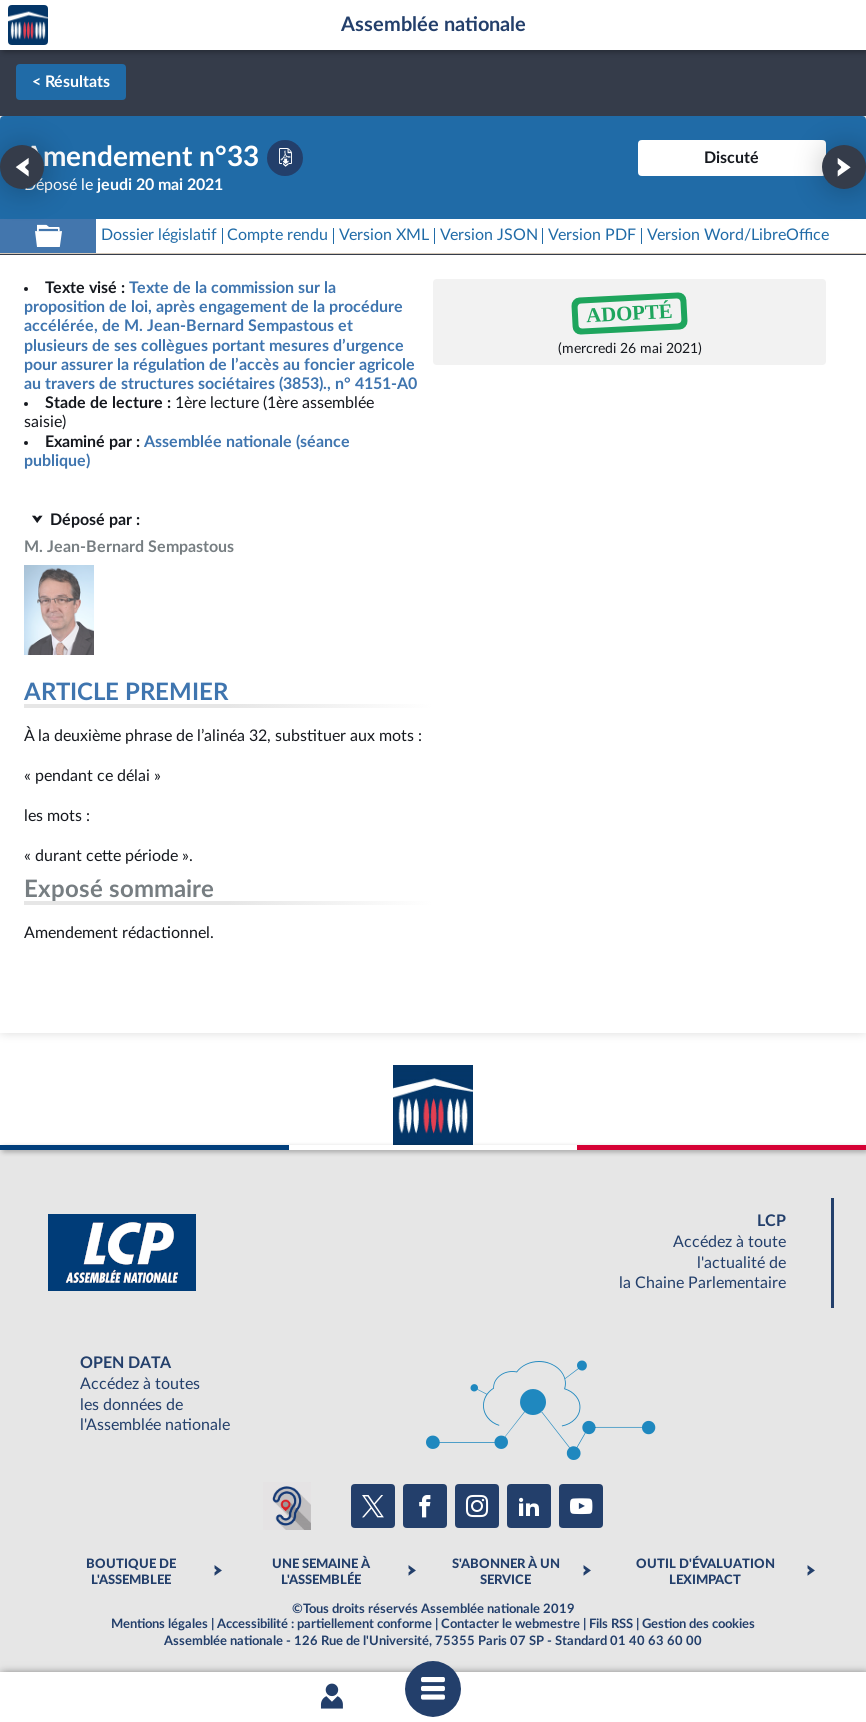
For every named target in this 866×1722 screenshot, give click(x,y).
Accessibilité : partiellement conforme (324, 1624)
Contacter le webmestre (510, 1624)
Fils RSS (611, 1624)
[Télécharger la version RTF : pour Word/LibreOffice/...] (738, 235)
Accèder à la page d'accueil (28, 25)
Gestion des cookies (698, 1624)
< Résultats (71, 82)
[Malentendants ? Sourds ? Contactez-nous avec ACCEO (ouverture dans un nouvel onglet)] (287, 1506)
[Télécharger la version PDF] (285, 158)
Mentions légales (159, 1624)
